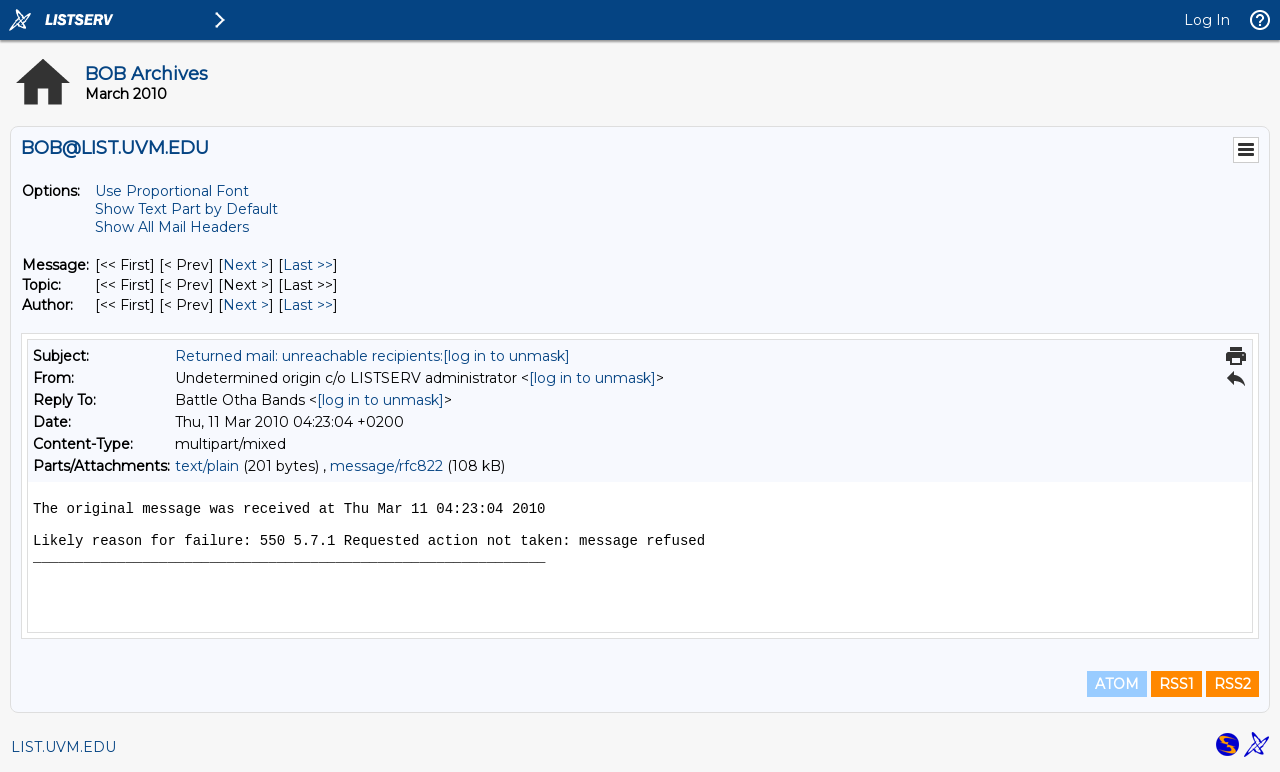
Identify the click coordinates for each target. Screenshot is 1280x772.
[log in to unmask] (506, 356)
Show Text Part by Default (186, 209)
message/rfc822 (386, 466)
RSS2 (1232, 684)
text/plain (207, 466)
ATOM (1117, 684)
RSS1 (1176, 684)
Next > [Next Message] (246, 265)
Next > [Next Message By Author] (246, 305)
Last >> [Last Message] (308, 265)
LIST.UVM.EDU (63, 747)
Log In (1207, 20)
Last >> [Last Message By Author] (308, 305)
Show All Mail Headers (172, 227)
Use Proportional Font (172, 191)
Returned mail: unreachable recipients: (309, 356)
